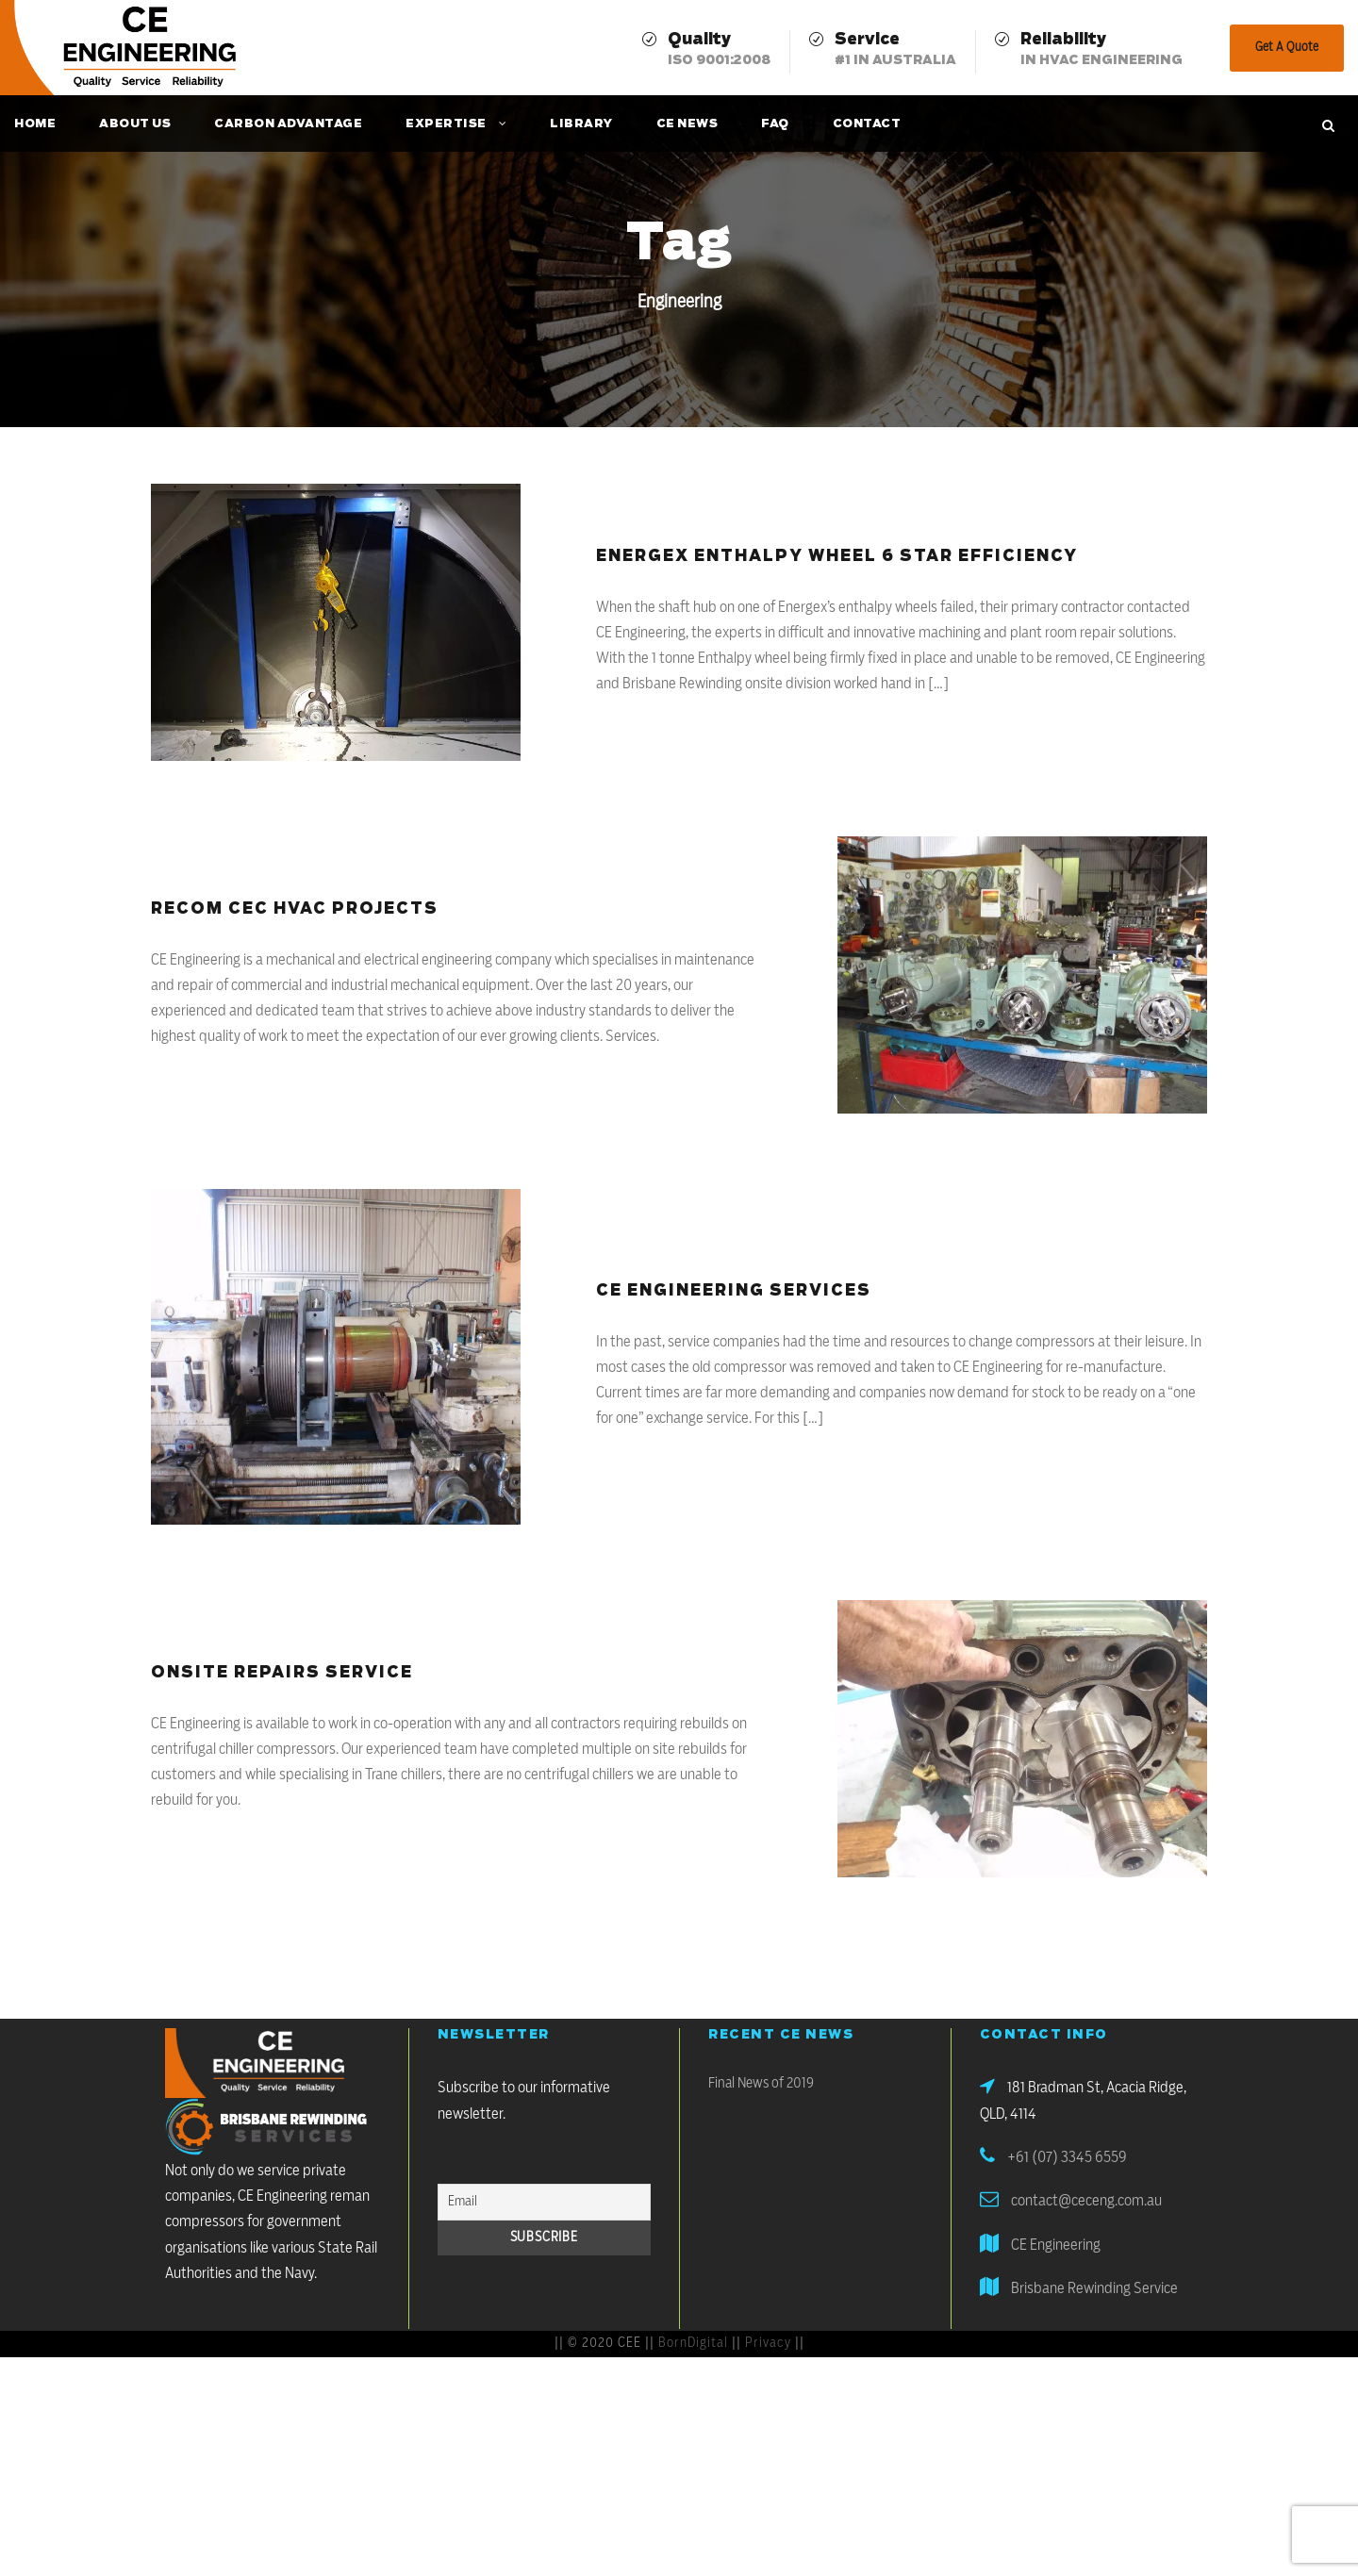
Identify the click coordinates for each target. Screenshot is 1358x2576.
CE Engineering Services (733, 1290)
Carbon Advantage (288, 123)
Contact (867, 123)
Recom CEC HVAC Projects (295, 908)
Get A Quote (1286, 47)
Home (35, 123)
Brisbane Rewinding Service (1094, 2288)
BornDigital (693, 2343)
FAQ (775, 123)
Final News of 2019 (761, 2083)
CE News (687, 123)
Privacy (768, 2343)
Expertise (446, 123)
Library (581, 123)
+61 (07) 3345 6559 (1067, 2157)
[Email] (545, 2202)
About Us (135, 123)
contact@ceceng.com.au (1086, 2200)
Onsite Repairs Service (282, 1672)
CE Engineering (1056, 2245)
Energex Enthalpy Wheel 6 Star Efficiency (837, 556)
